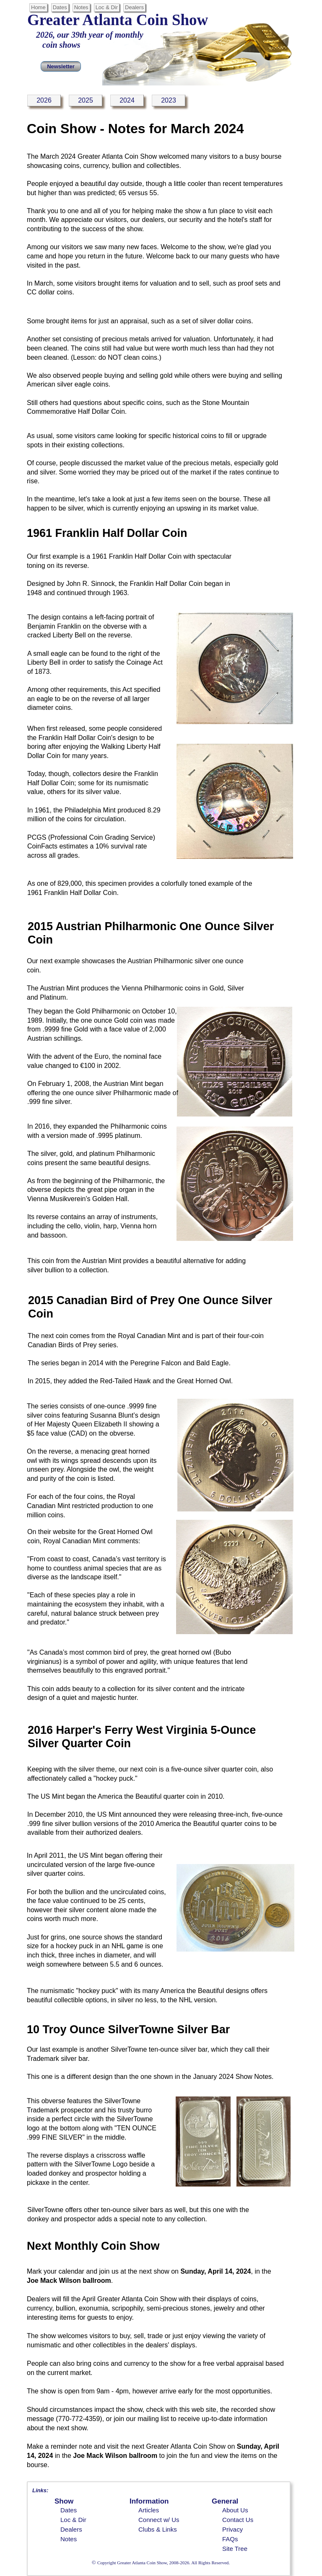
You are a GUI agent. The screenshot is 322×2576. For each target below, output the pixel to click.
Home (38, 7)
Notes (68, 2538)
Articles (148, 2510)
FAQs (230, 2538)
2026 (44, 100)
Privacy (232, 2529)
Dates (68, 2510)
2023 (168, 100)
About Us (235, 2510)
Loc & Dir (73, 2519)
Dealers (71, 2529)
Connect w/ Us (158, 2519)
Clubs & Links (157, 2529)
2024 (127, 100)
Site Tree (234, 2548)
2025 (85, 100)
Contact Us (237, 2519)
